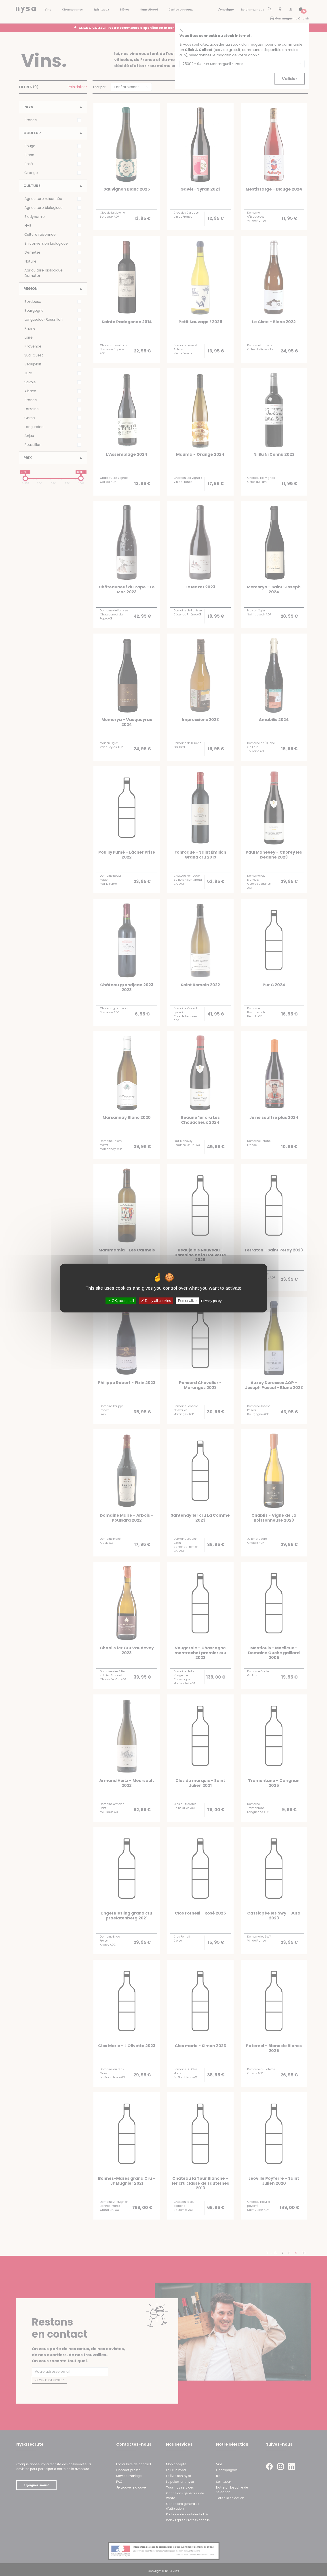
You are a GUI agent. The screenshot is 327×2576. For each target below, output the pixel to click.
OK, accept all (121, 1301)
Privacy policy (211, 1301)
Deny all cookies (156, 1301)
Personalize (187, 1301)
